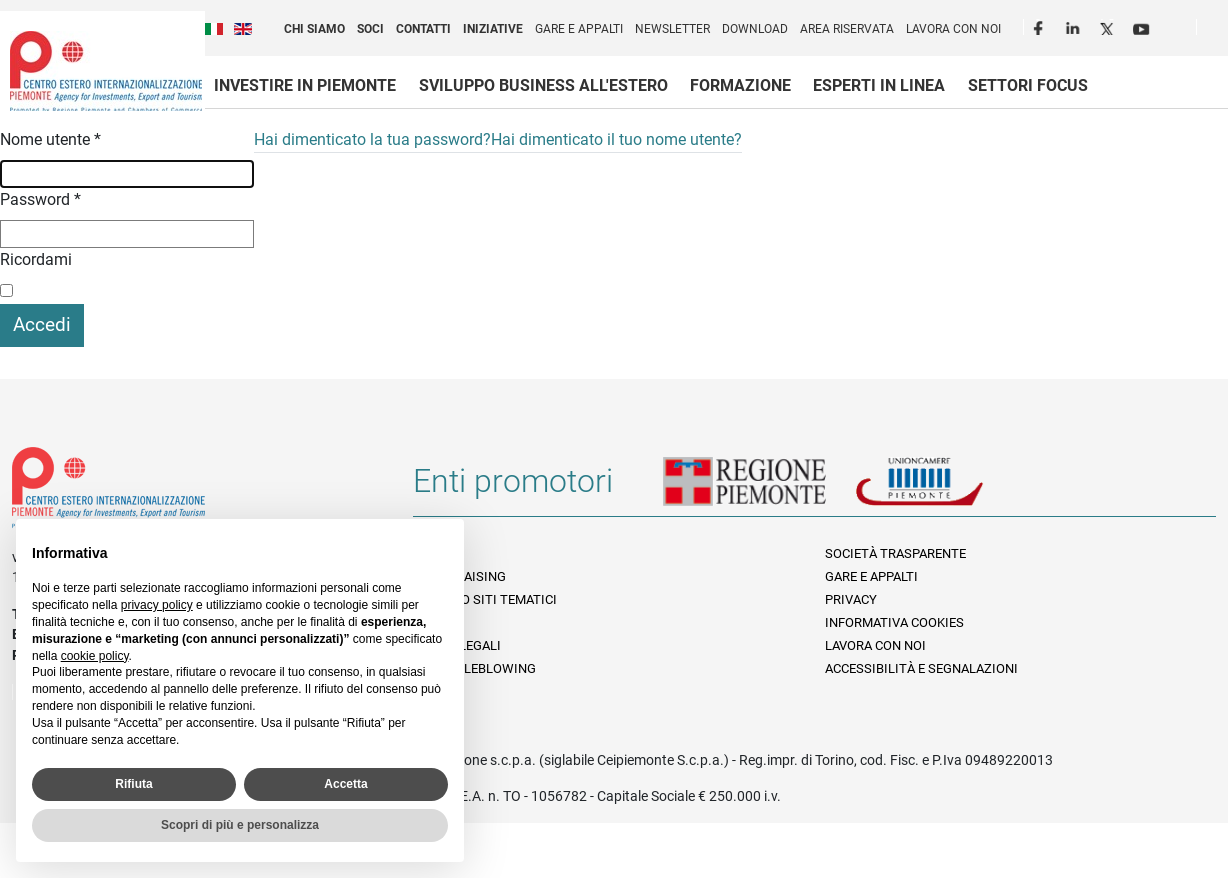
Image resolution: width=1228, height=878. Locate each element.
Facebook (1041, 26)
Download (755, 29)
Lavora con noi (953, 29)
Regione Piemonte (759, 489)
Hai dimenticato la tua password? (372, 139)
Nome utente (50, 139)
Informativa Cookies (894, 622)
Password (40, 199)
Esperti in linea (879, 85)
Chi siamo (314, 29)
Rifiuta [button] (133, 784)
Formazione (740, 85)
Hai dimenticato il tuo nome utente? (616, 139)
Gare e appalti (579, 29)
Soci (370, 29)
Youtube (1143, 26)
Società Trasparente (895, 553)
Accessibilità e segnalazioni (921, 668)
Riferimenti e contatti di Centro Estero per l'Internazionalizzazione (192, 492)
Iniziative (493, 29)
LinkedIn (1075, 26)
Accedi (42, 324)
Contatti (423, 29)
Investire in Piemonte (305, 85)
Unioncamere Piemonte (947, 489)
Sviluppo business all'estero (543, 85)
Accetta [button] (345, 784)
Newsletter (672, 29)
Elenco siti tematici (490, 599)
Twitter (1109, 26)
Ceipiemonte (106, 71)
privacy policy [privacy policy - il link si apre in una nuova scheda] (157, 605)
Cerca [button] (1220, 31)
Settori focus (1028, 85)
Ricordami (36, 259)
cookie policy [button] (95, 656)
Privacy (851, 599)
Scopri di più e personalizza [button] (240, 825)
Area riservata (847, 29)
